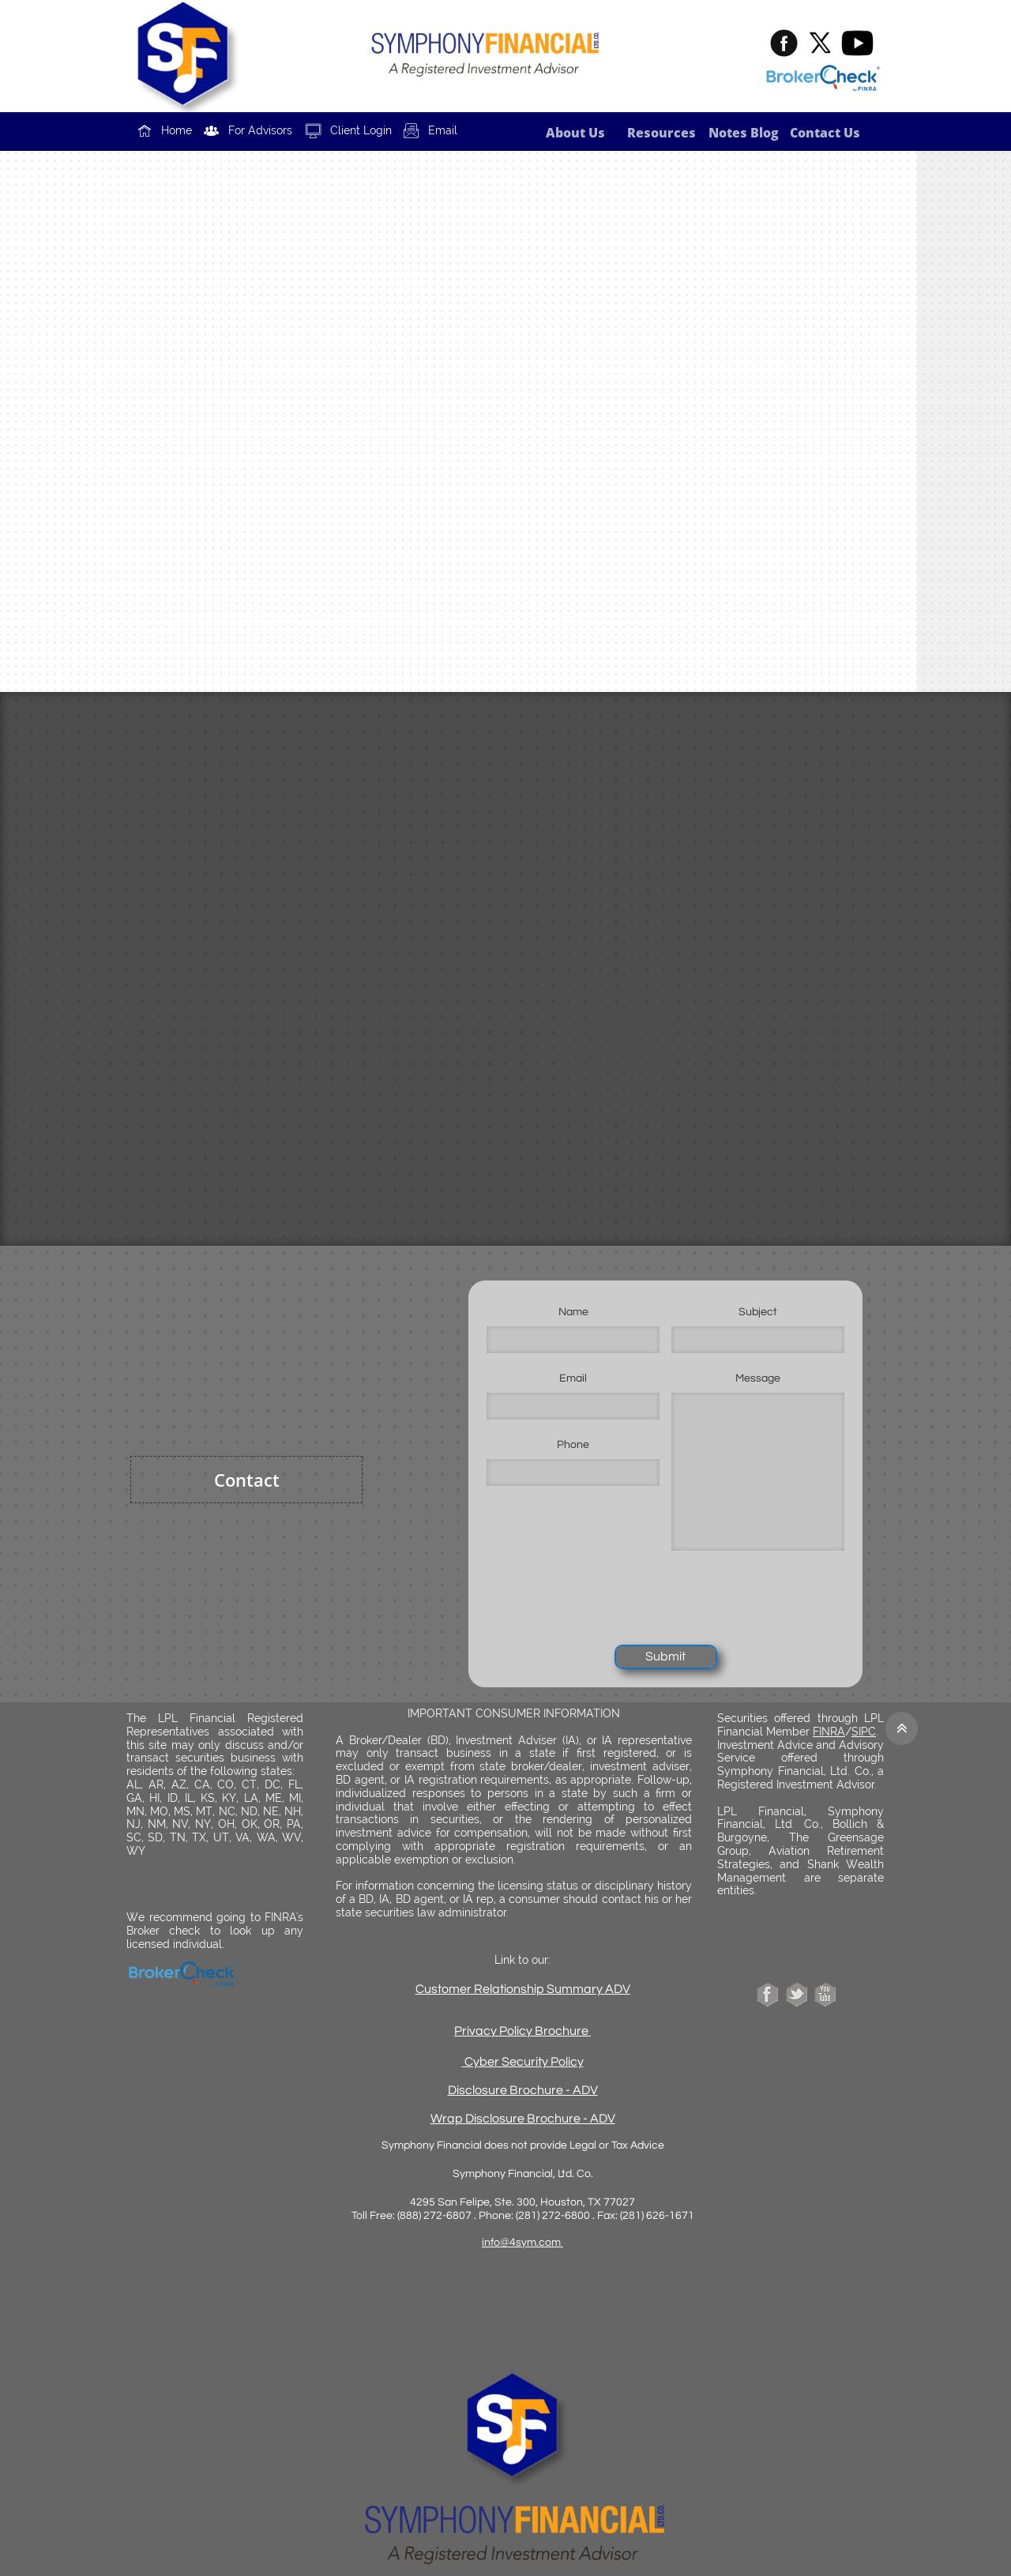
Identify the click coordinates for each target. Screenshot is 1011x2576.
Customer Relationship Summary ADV (522, 1989)
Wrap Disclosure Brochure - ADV (522, 2118)
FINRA (829, 1731)
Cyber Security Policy (524, 2061)
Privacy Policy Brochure (521, 2031)
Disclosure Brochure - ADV (523, 2090)
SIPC (863, 1731)
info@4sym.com (522, 2242)
